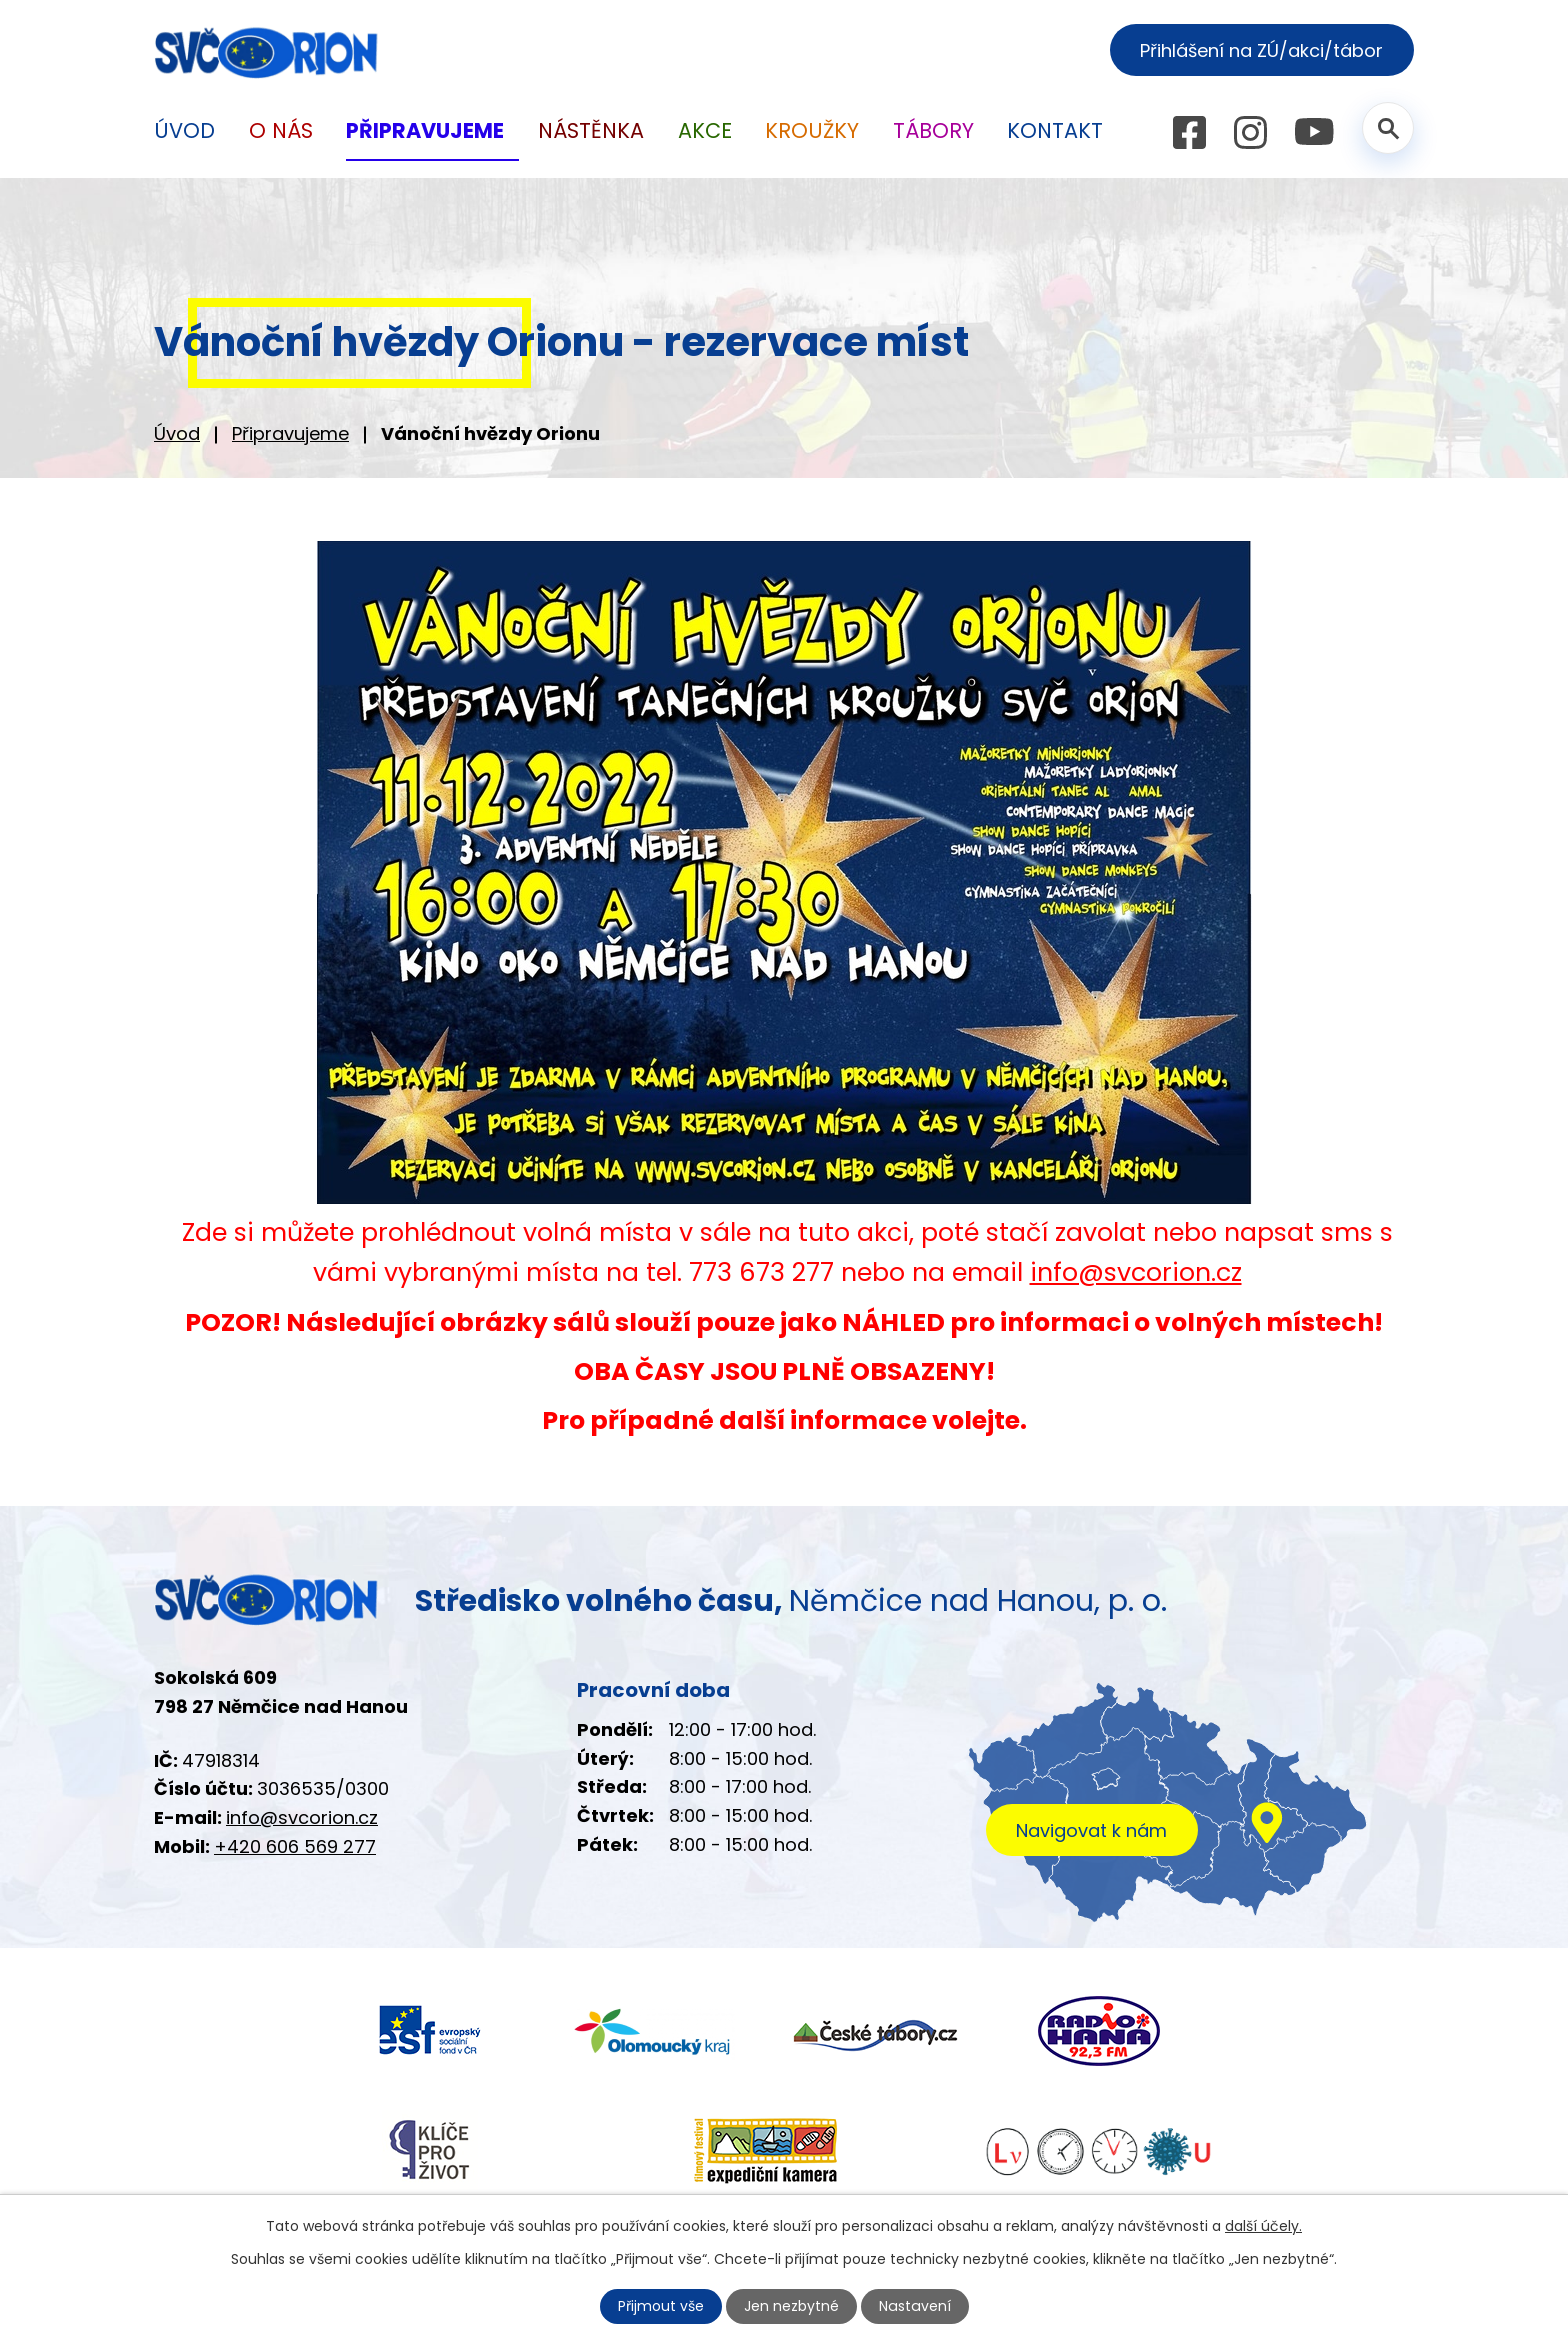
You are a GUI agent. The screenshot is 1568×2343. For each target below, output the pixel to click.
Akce (705, 130)
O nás (281, 130)
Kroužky (812, 130)
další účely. (1263, 2226)
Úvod (177, 433)
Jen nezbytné (792, 2306)
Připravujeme (290, 433)
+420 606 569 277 (295, 1846)
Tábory (933, 130)
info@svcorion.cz (1136, 1272)
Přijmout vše (662, 2306)
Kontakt (1055, 130)
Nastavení (915, 2306)
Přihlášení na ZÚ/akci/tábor (1261, 50)
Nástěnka (591, 130)
